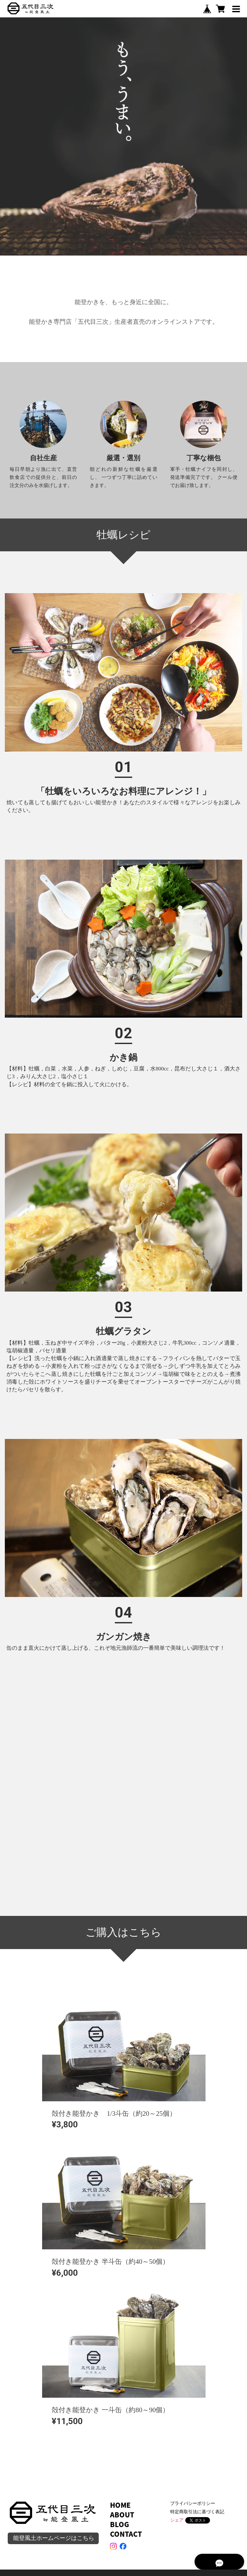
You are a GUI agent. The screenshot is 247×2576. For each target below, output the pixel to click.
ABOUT (122, 2515)
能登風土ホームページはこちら (53, 2538)
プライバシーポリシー (192, 2503)
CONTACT (126, 2534)
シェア (177, 2520)
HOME (120, 2505)
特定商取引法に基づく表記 (197, 2511)
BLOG (119, 2524)
